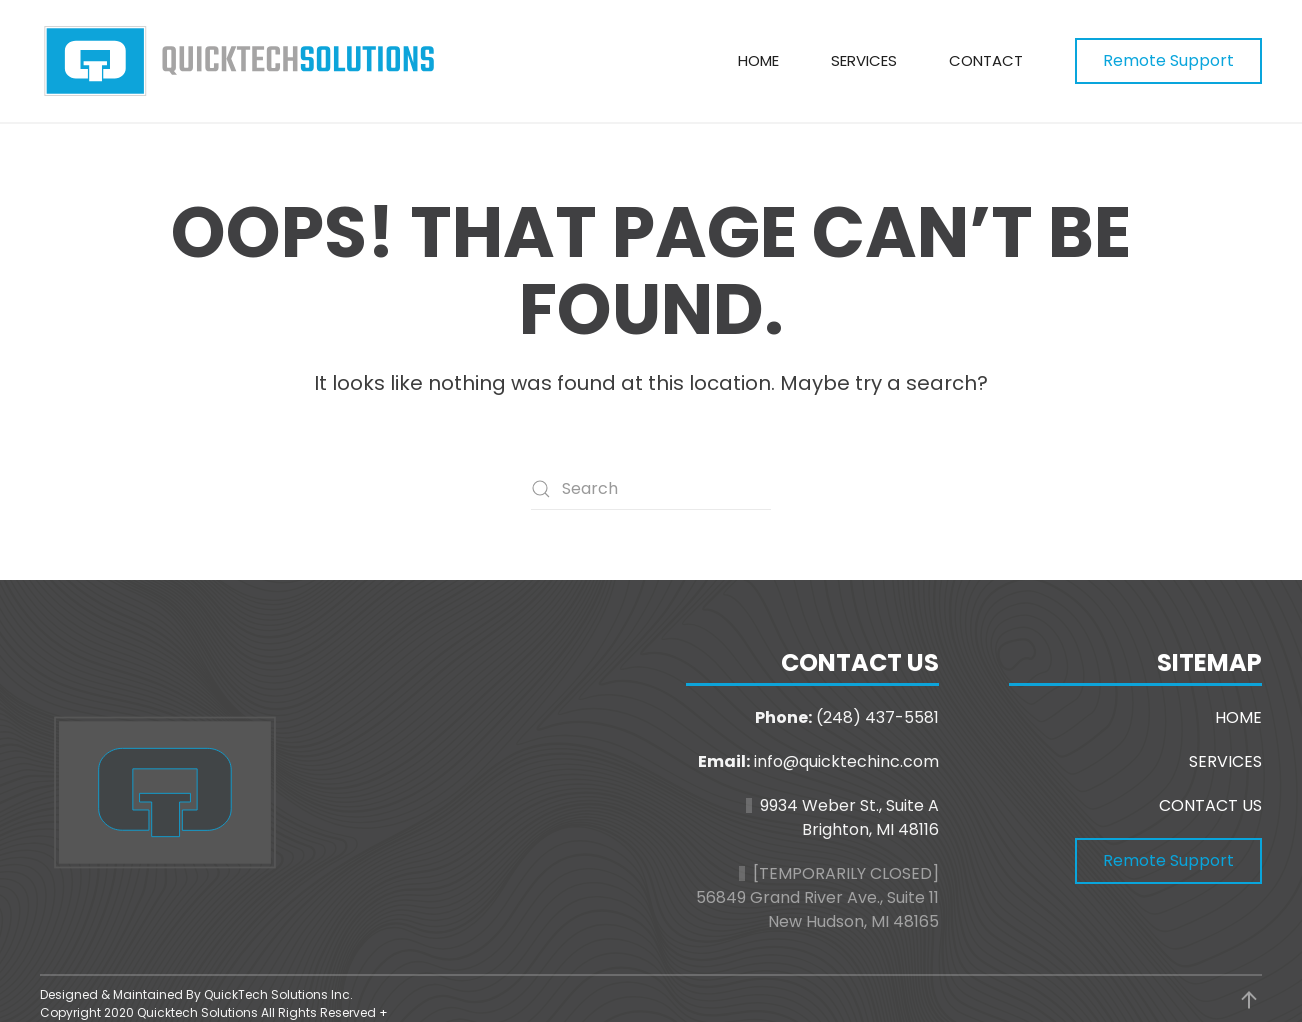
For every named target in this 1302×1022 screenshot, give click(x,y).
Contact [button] (986, 60)
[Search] (651, 489)
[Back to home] (240, 61)
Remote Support (1168, 60)
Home (758, 60)
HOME (1238, 717)
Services (864, 60)
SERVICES (1225, 761)
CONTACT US (1210, 805)
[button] (1249, 1000)
